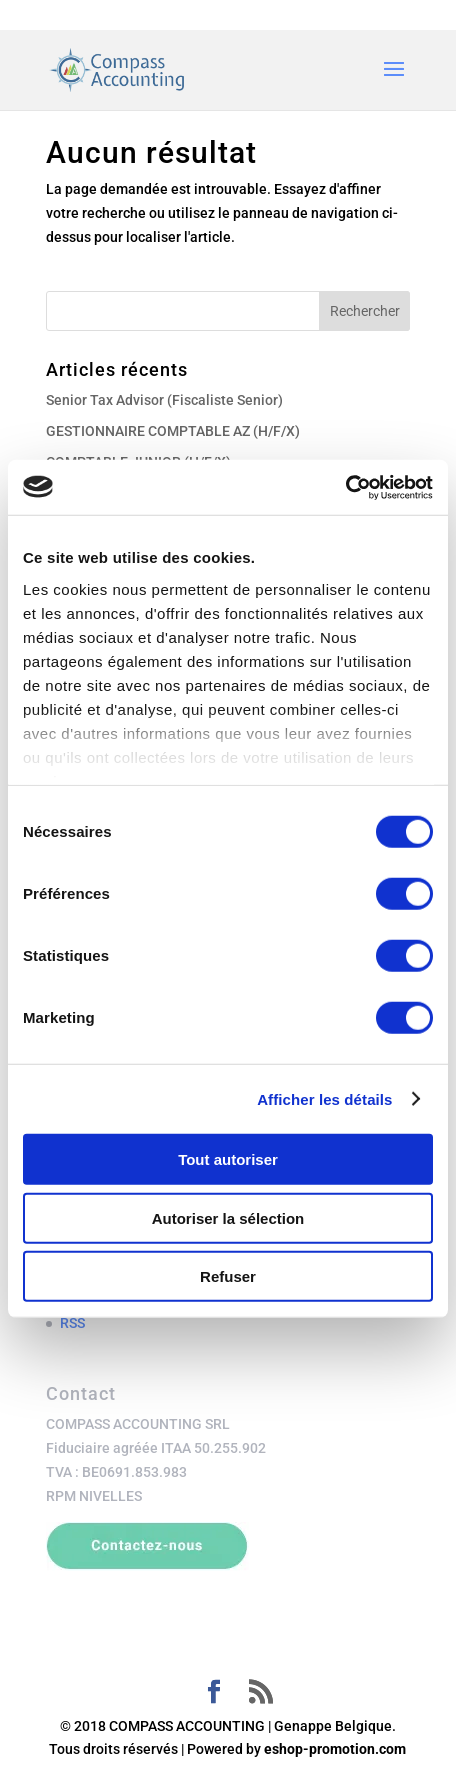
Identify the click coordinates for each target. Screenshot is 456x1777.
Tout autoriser (228, 1159)
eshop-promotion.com (335, 1749)
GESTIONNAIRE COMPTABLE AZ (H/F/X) (173, 431)
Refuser (228, 1276)
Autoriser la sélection (228, 1217)
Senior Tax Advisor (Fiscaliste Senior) (164, 400)
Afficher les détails (324, 1098)
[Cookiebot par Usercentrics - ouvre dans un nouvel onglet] (345, 487)
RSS (72, 1323)
